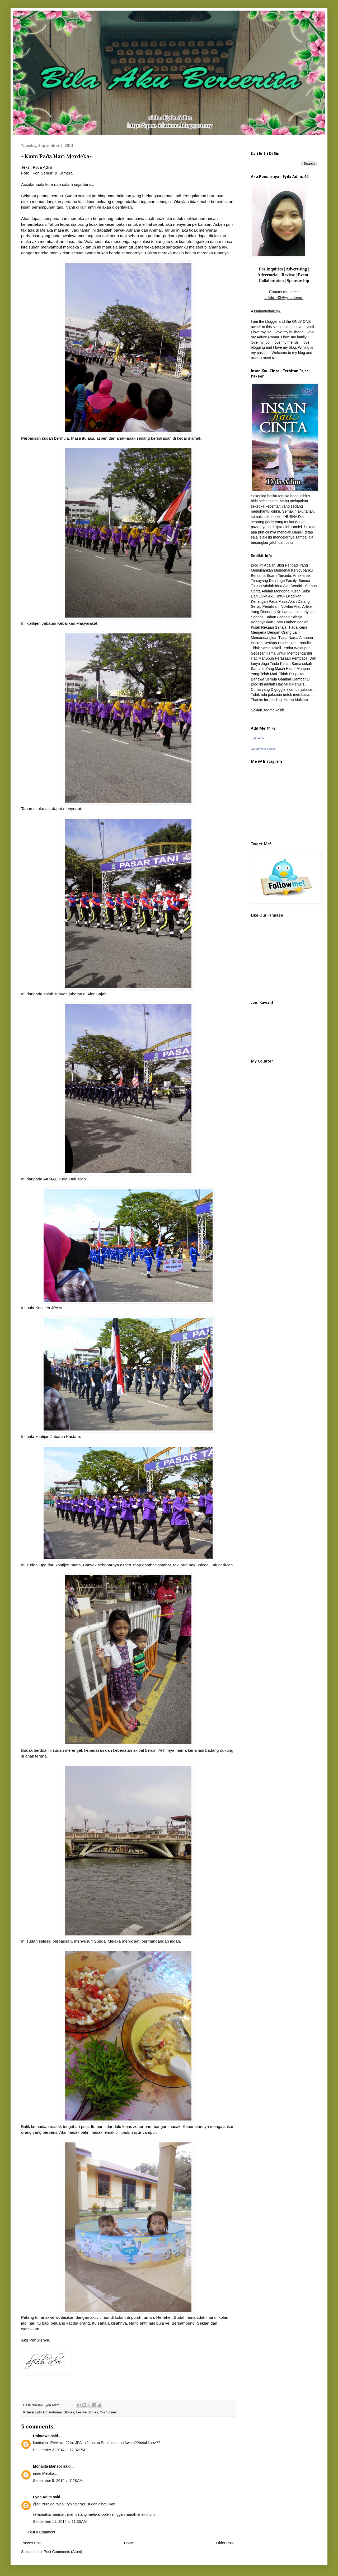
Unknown (41, 2436)
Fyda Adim (42, 2497)
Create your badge (263, 748)
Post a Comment (41, 2532)
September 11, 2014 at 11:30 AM (60, 2521)
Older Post (225, 2543)
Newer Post (31, 2543)
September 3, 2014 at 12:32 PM (59, 2450)
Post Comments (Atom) (63, 2552)
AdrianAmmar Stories (58, 2412)
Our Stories (108, 2412)
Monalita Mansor (47, 2466)
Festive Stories (87, 2412)
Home (129, 2543)
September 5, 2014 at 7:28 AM (58, 2480)
